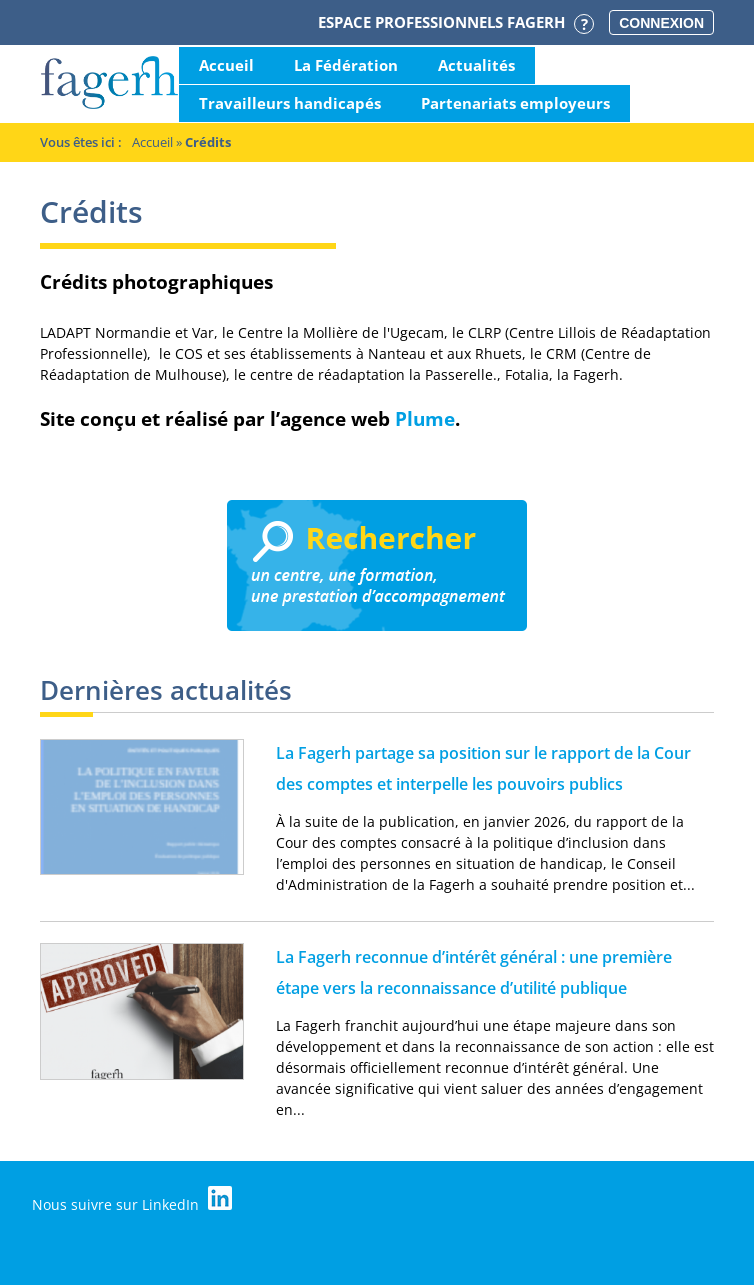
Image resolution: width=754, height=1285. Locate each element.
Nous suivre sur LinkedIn (132, 1200)
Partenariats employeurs (515, 103)
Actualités (476, 65)
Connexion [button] (661, 23)
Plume (425, 418)
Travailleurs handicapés (290, 103)
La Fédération (346, 65)
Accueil (226, 65)
